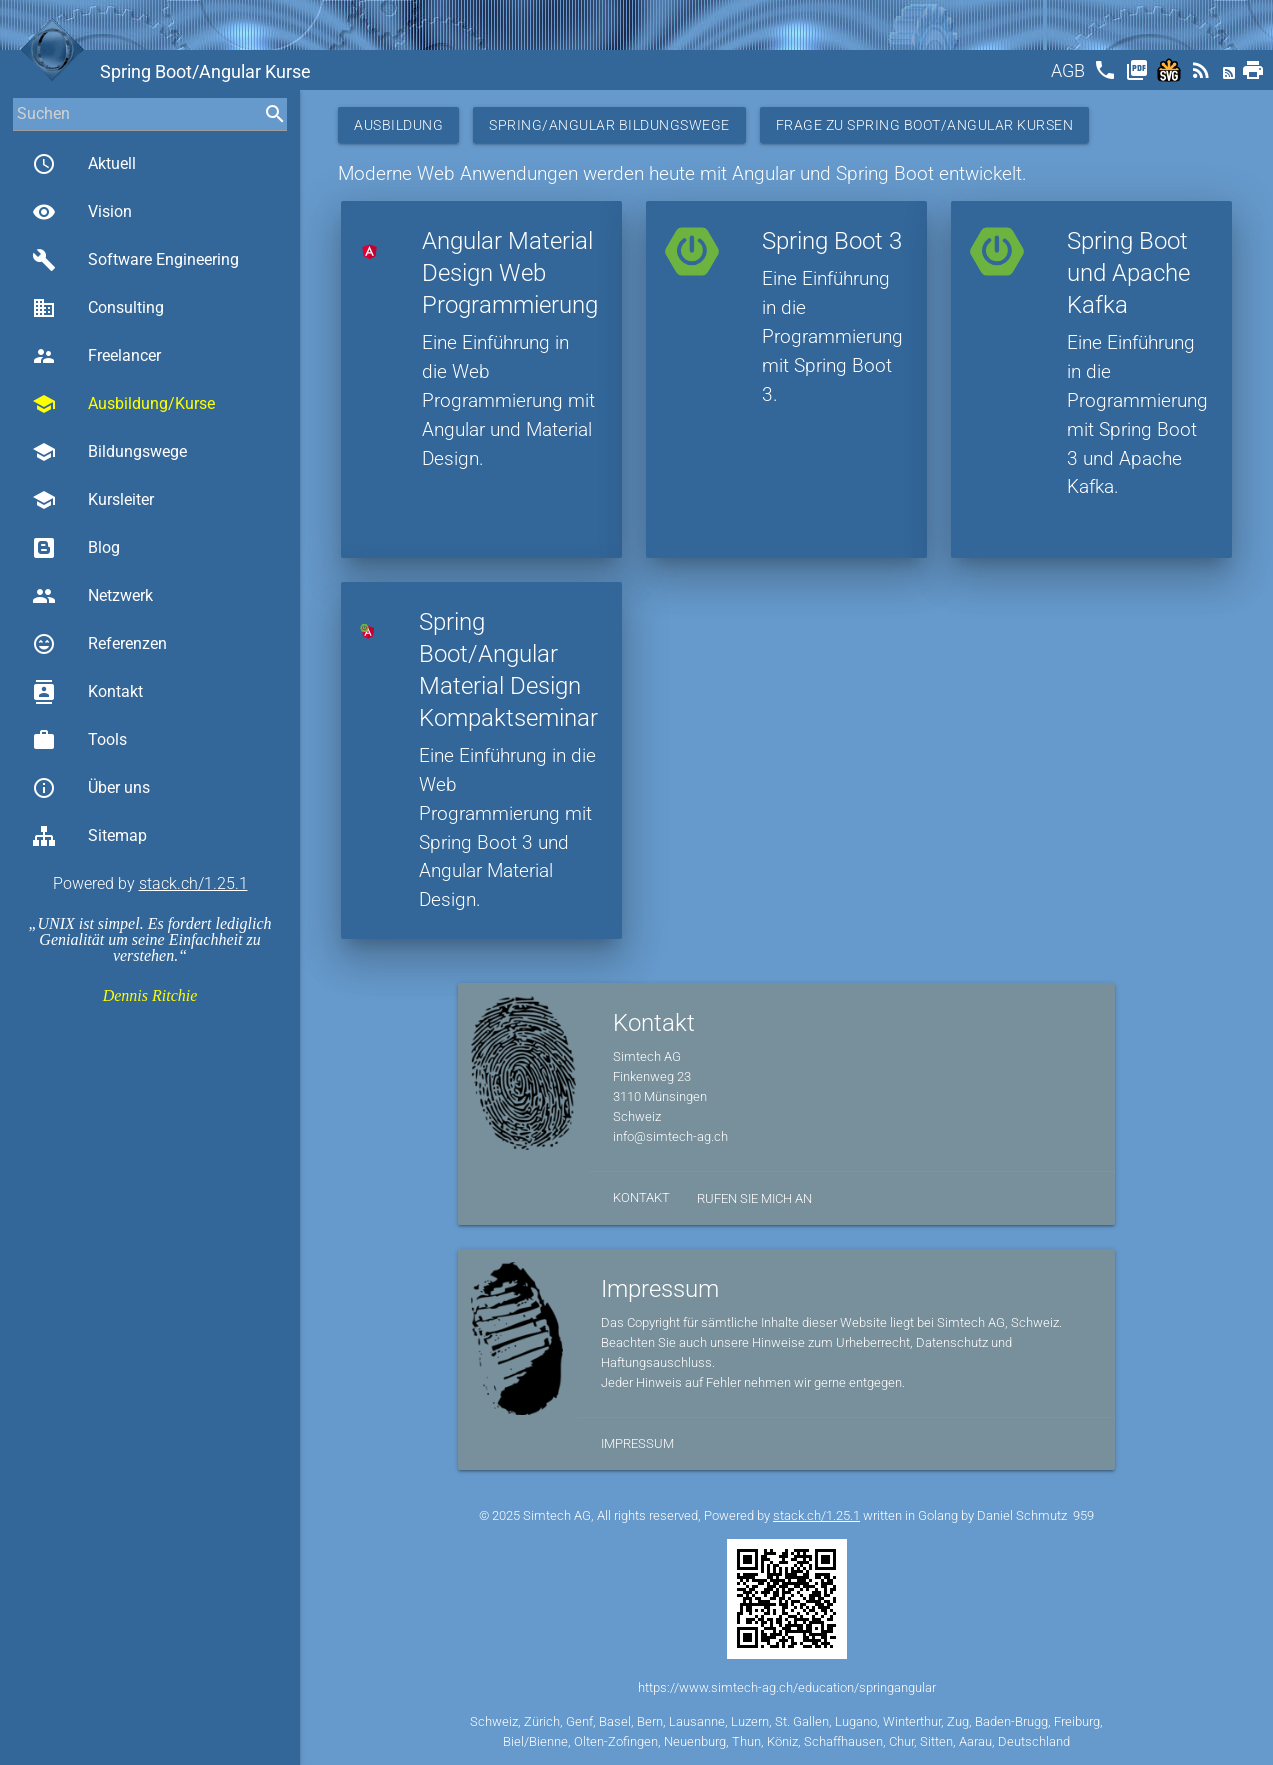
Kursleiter (93, 500)
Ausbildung (398, 125)
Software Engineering (135, 260)
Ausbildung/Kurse (123, 404)
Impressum (637, 1443)
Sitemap (89, 836)
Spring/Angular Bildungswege (609, 125)
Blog (76, 548)
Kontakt (87, 692)
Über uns (91, 788)
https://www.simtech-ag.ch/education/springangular (787, 1687)
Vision (82, 212)
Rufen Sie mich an (754, 1198)
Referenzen (99, 644)
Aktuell (84, 164)
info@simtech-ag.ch (670, 1136)
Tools (79, 740)
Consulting (98, 308)
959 (1083, 1515)
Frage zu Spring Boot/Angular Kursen (925, 125)
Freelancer (96, 356)
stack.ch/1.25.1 (193, 883)
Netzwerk (92, 596)
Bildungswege (109, 452)
